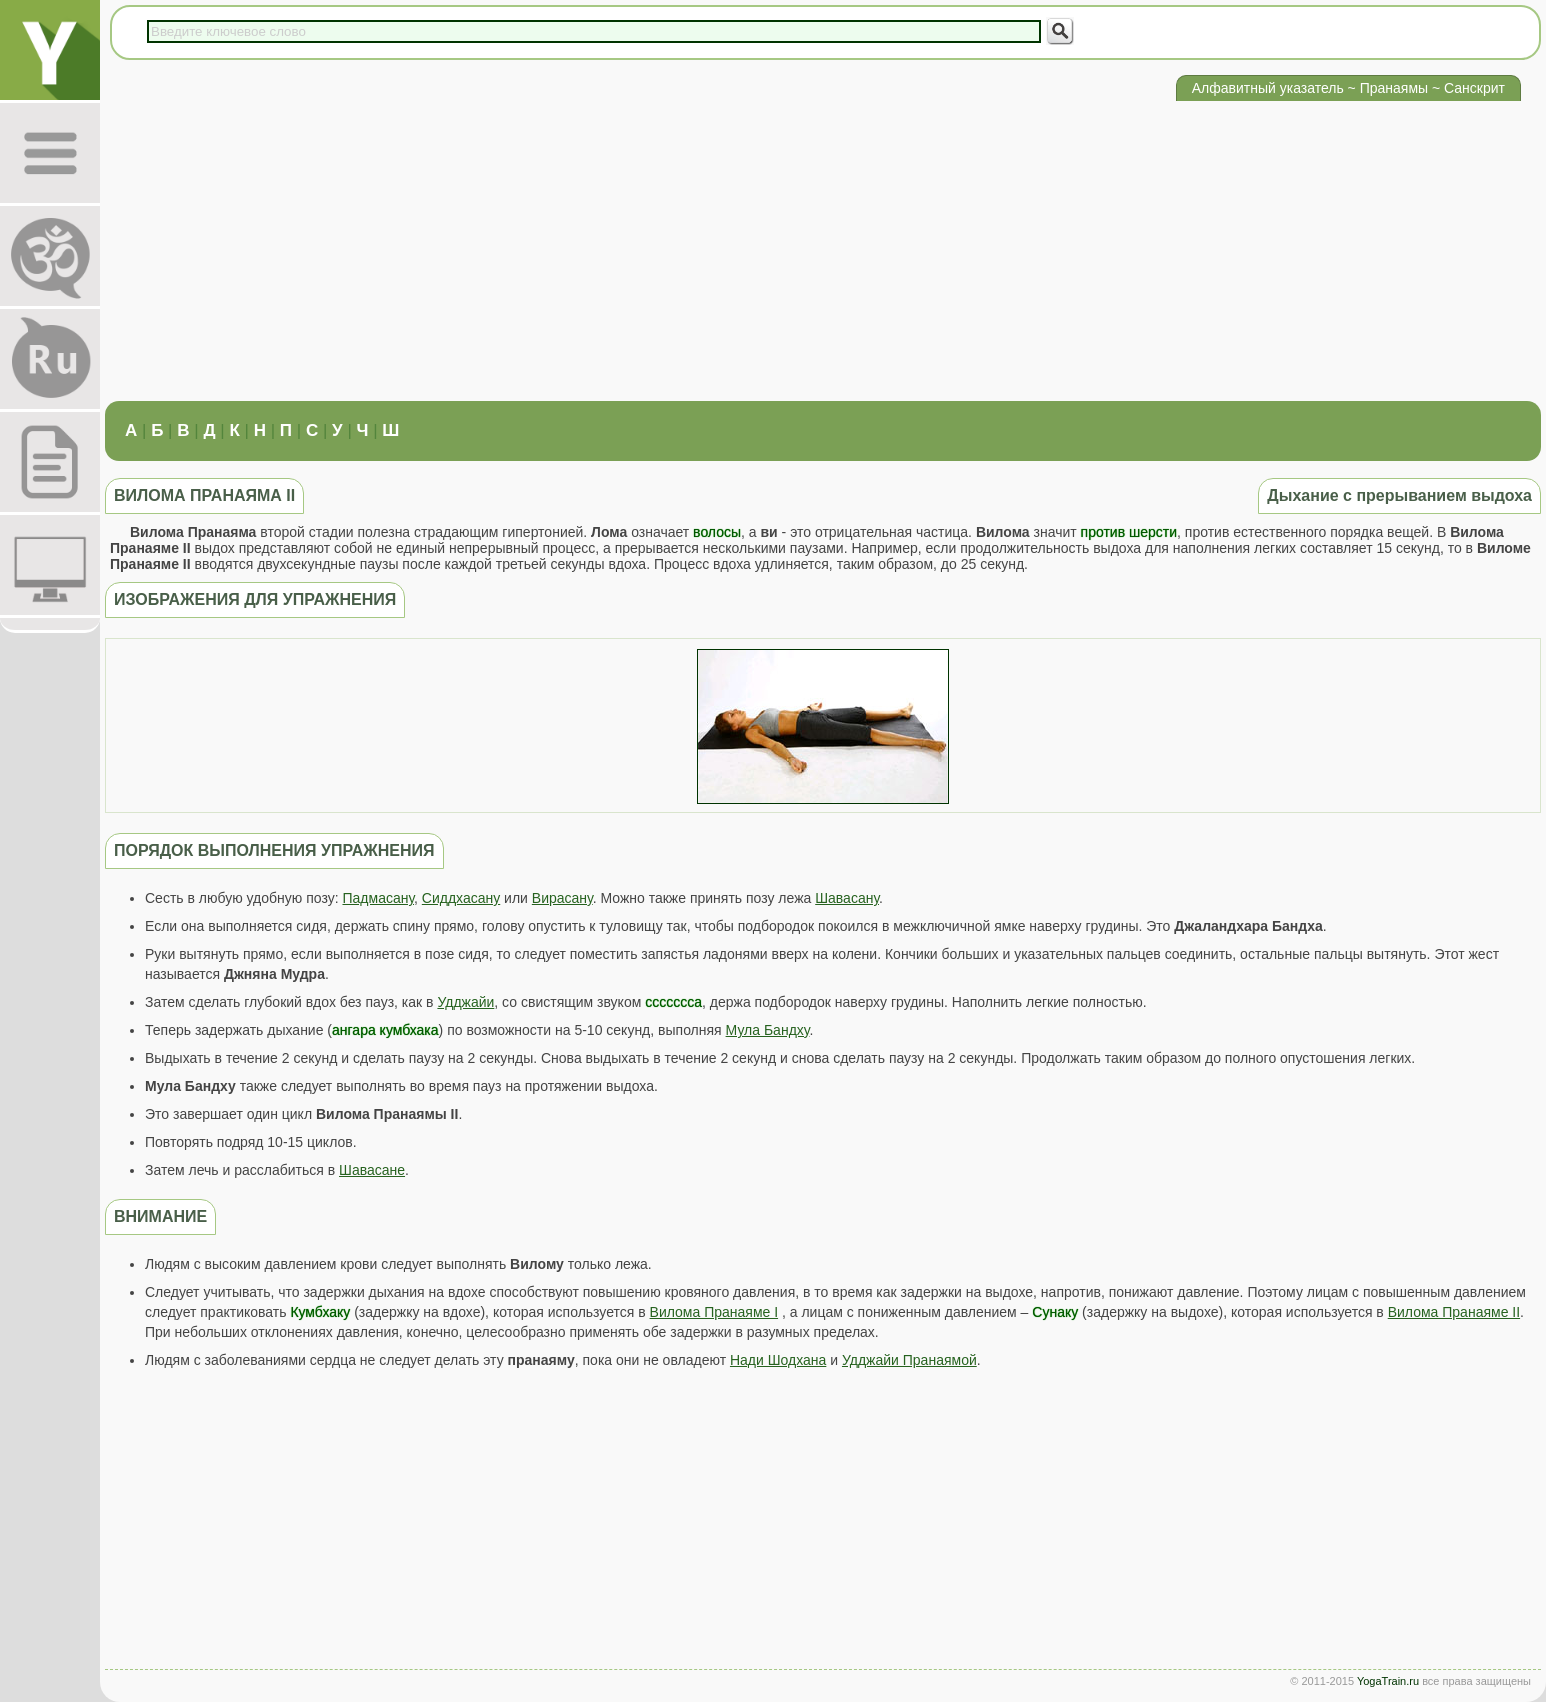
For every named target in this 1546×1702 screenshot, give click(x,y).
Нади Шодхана (778, 1360)
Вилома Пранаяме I (714, 1312)
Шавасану (847, 898)
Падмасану (378, 898)
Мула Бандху (768, 1030)
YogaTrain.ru (1388, 1681)
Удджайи (465, 1002)
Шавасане (372, 1170)
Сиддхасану (461, 898)
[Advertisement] (823, 251)
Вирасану (562, 898)
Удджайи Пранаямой (909, 1360)
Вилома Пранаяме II (1454, 1312)
